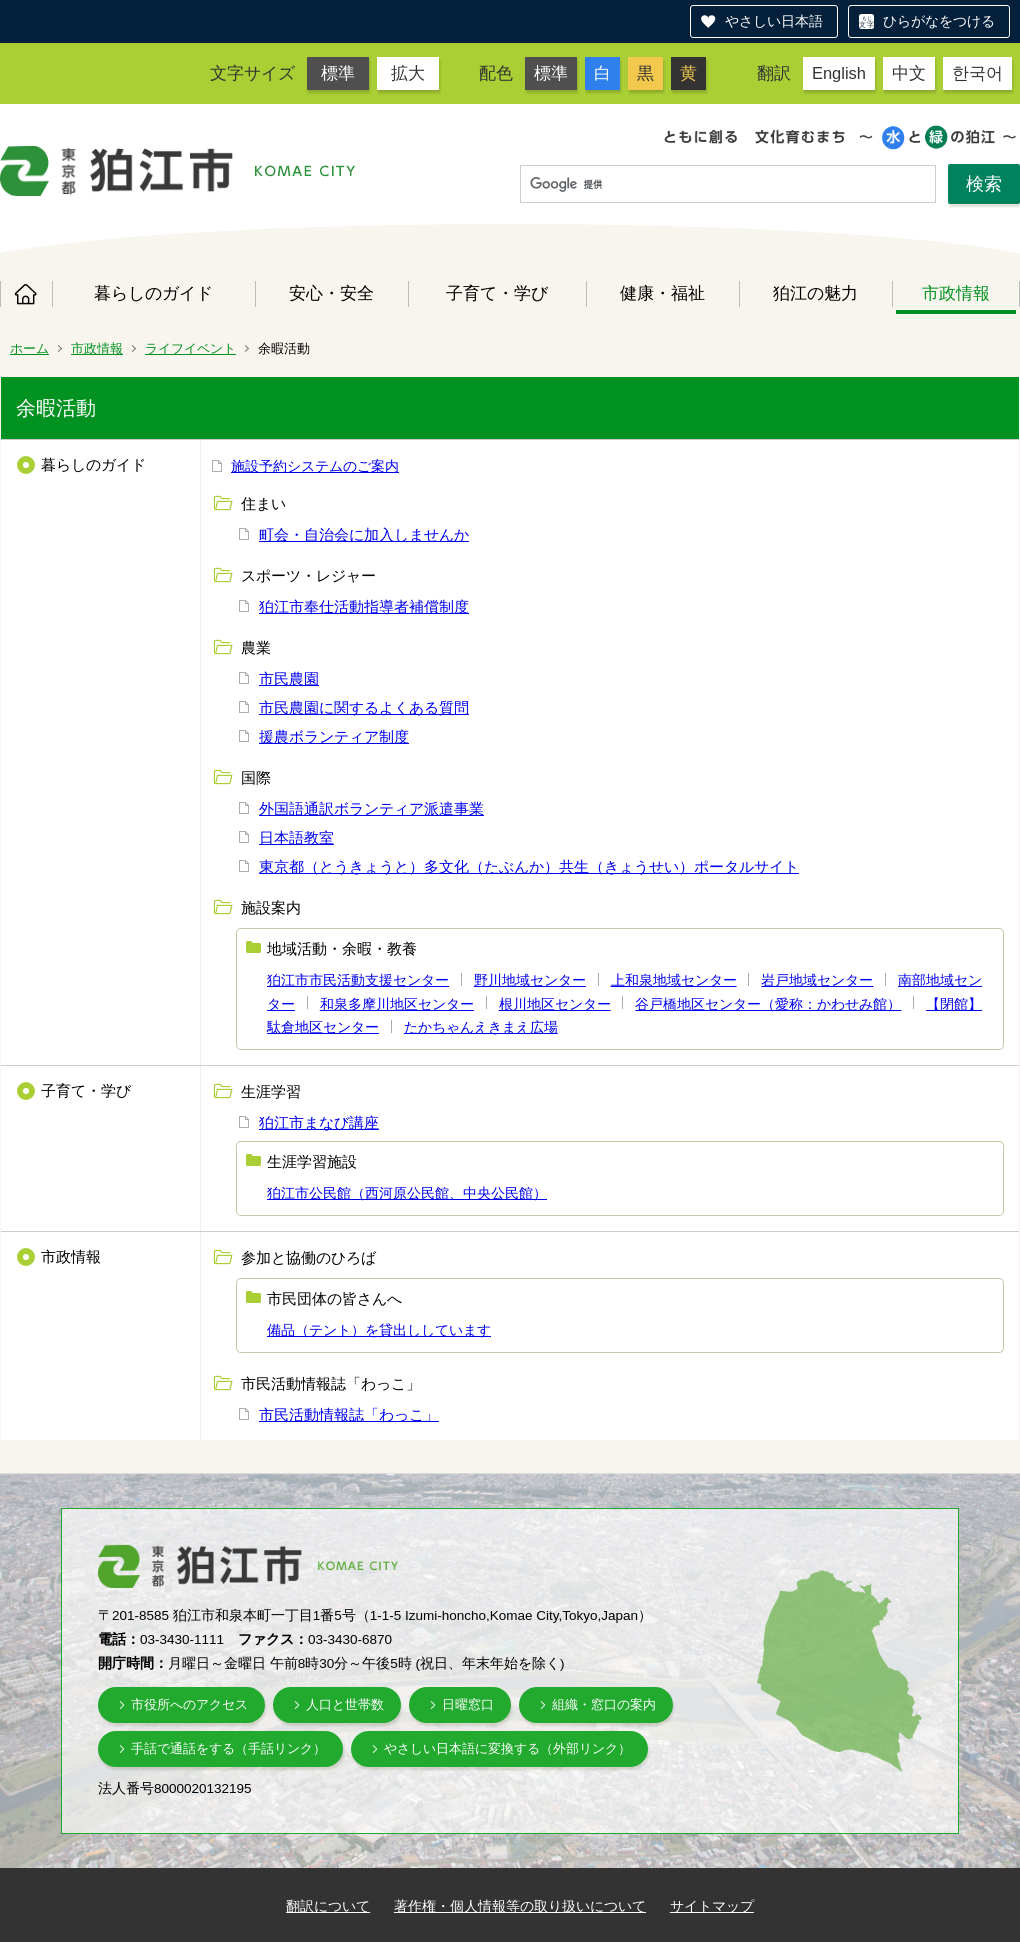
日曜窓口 (468, 1704)
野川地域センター (530, 980)
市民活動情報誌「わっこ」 (349, 1414)
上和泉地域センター (674, 980)
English (839, 73)
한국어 (977, 73)
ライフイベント (190, 348)
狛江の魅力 (815, 293)
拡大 (408, 73)
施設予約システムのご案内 (315, 466)
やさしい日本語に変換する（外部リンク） (507, 1748)
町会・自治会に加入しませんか (364, 534)
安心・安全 (331, 293)
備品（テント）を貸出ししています (379, 1330)
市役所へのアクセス (189, 1704)
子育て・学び (497, 293)
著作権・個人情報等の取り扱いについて (520, 1906)
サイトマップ (712, 1906)
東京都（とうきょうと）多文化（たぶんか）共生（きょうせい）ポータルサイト (529, 866)
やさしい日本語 (774, 21)
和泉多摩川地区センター (397, 1004)
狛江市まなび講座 (319, 1122)
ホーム (26, 294)
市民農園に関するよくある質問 (364, 707)
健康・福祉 (662, 293)
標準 (338, 73)
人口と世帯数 (345, 1704)
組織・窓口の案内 (604, 1704)
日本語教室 (296, 837)
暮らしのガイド (153, 293)
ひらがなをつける (939, 21)
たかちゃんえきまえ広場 (481, 1027)
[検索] (728, 185)
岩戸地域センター (817, 980)
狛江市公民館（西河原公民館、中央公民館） (407, 1193)
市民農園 (289, 678)
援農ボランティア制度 (334, 736)
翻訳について (328, 1906)
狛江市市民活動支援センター (358, 980)
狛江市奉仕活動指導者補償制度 (364, 606)
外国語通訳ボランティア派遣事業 (371, 808)
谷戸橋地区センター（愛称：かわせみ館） (768, 1004)
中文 (909, 73)
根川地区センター (555, 1004)
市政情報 (956, 293)
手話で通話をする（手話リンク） (228, 1748)
